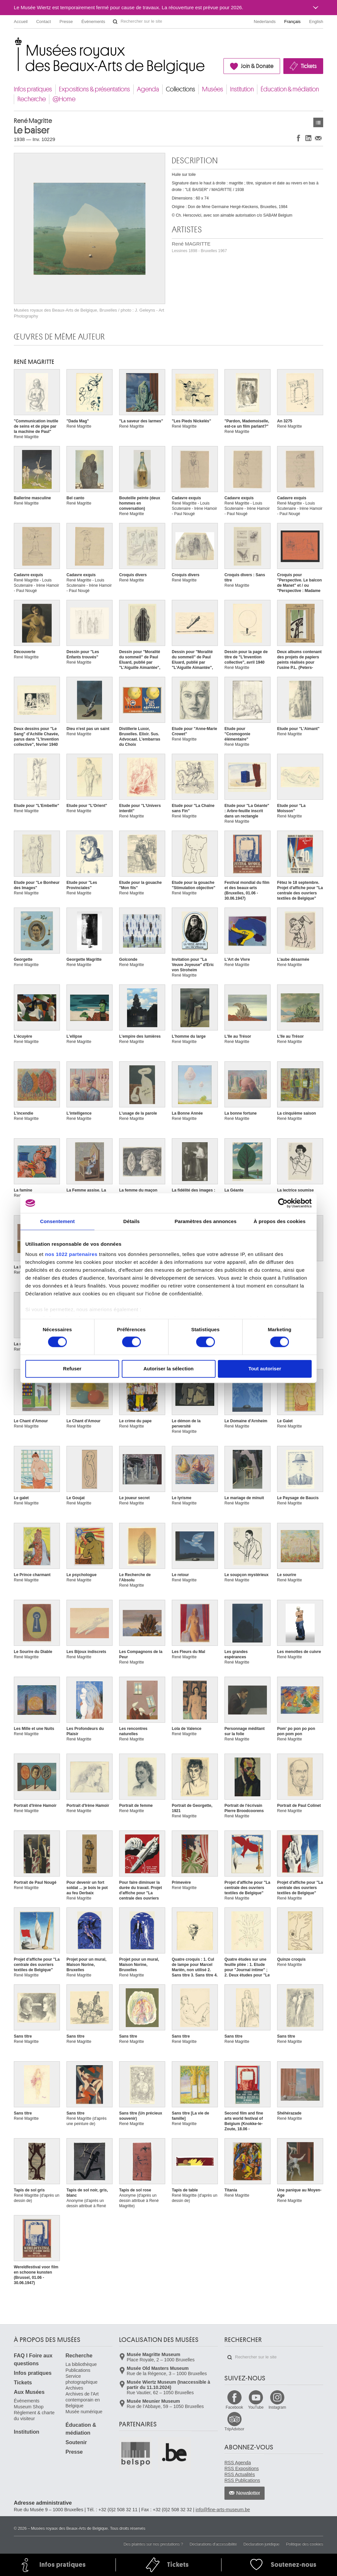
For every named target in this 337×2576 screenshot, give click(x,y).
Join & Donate (257, 66)
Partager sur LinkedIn (308, 138)
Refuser (72, 1368)
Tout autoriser (264, 1368)
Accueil (21, 21)
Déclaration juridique (261, 2544)
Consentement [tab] (57, 1221)
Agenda (148, 89)
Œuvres (318, 122)
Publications (78, 2370)
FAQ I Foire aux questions (33, 2359)
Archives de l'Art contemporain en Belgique (82, 2399)
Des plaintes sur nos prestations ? (153, 2544)
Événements (93, 21)
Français (292, 21)
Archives (74, 2388)
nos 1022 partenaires (71, 1254)
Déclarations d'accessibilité (213, 2544)
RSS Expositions (241, 2468)
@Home (64, 99)
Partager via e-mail (318, 138)
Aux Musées (29, 2392)
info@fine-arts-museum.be (222, 2509)
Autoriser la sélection (168, 1368)
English (316, 21)
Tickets (309, 66)
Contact (43, 21)
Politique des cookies (304, 2544)
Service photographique (81, 2379)
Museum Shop (28, 2406)
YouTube (256, 2407)
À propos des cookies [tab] (280, 1221)
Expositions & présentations (94, 89)
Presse (66, 21)
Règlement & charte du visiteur (34, 2415)
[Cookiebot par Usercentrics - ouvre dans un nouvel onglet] (283, 1203)
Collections (180, 89)
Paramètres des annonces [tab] (205, 1221)
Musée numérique (83, 2411)
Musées (212, 89)
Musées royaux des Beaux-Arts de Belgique (14, 42)
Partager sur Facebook (298, 138)
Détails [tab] (131, 1221)
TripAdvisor (234, 2429)
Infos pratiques (33, 89)
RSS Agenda (237, 2462)
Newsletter (248, 2493)
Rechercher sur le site (115, 21)
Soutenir (76, 2442)
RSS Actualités (239, 2474)
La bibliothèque (81, 2364)
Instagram (277, 2407)
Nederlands (265, 21)
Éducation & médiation (290, 89)
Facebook (234, 2407)
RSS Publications (242, 2480)
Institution (242, 89)
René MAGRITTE (199, 247)
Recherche (31, 99)
